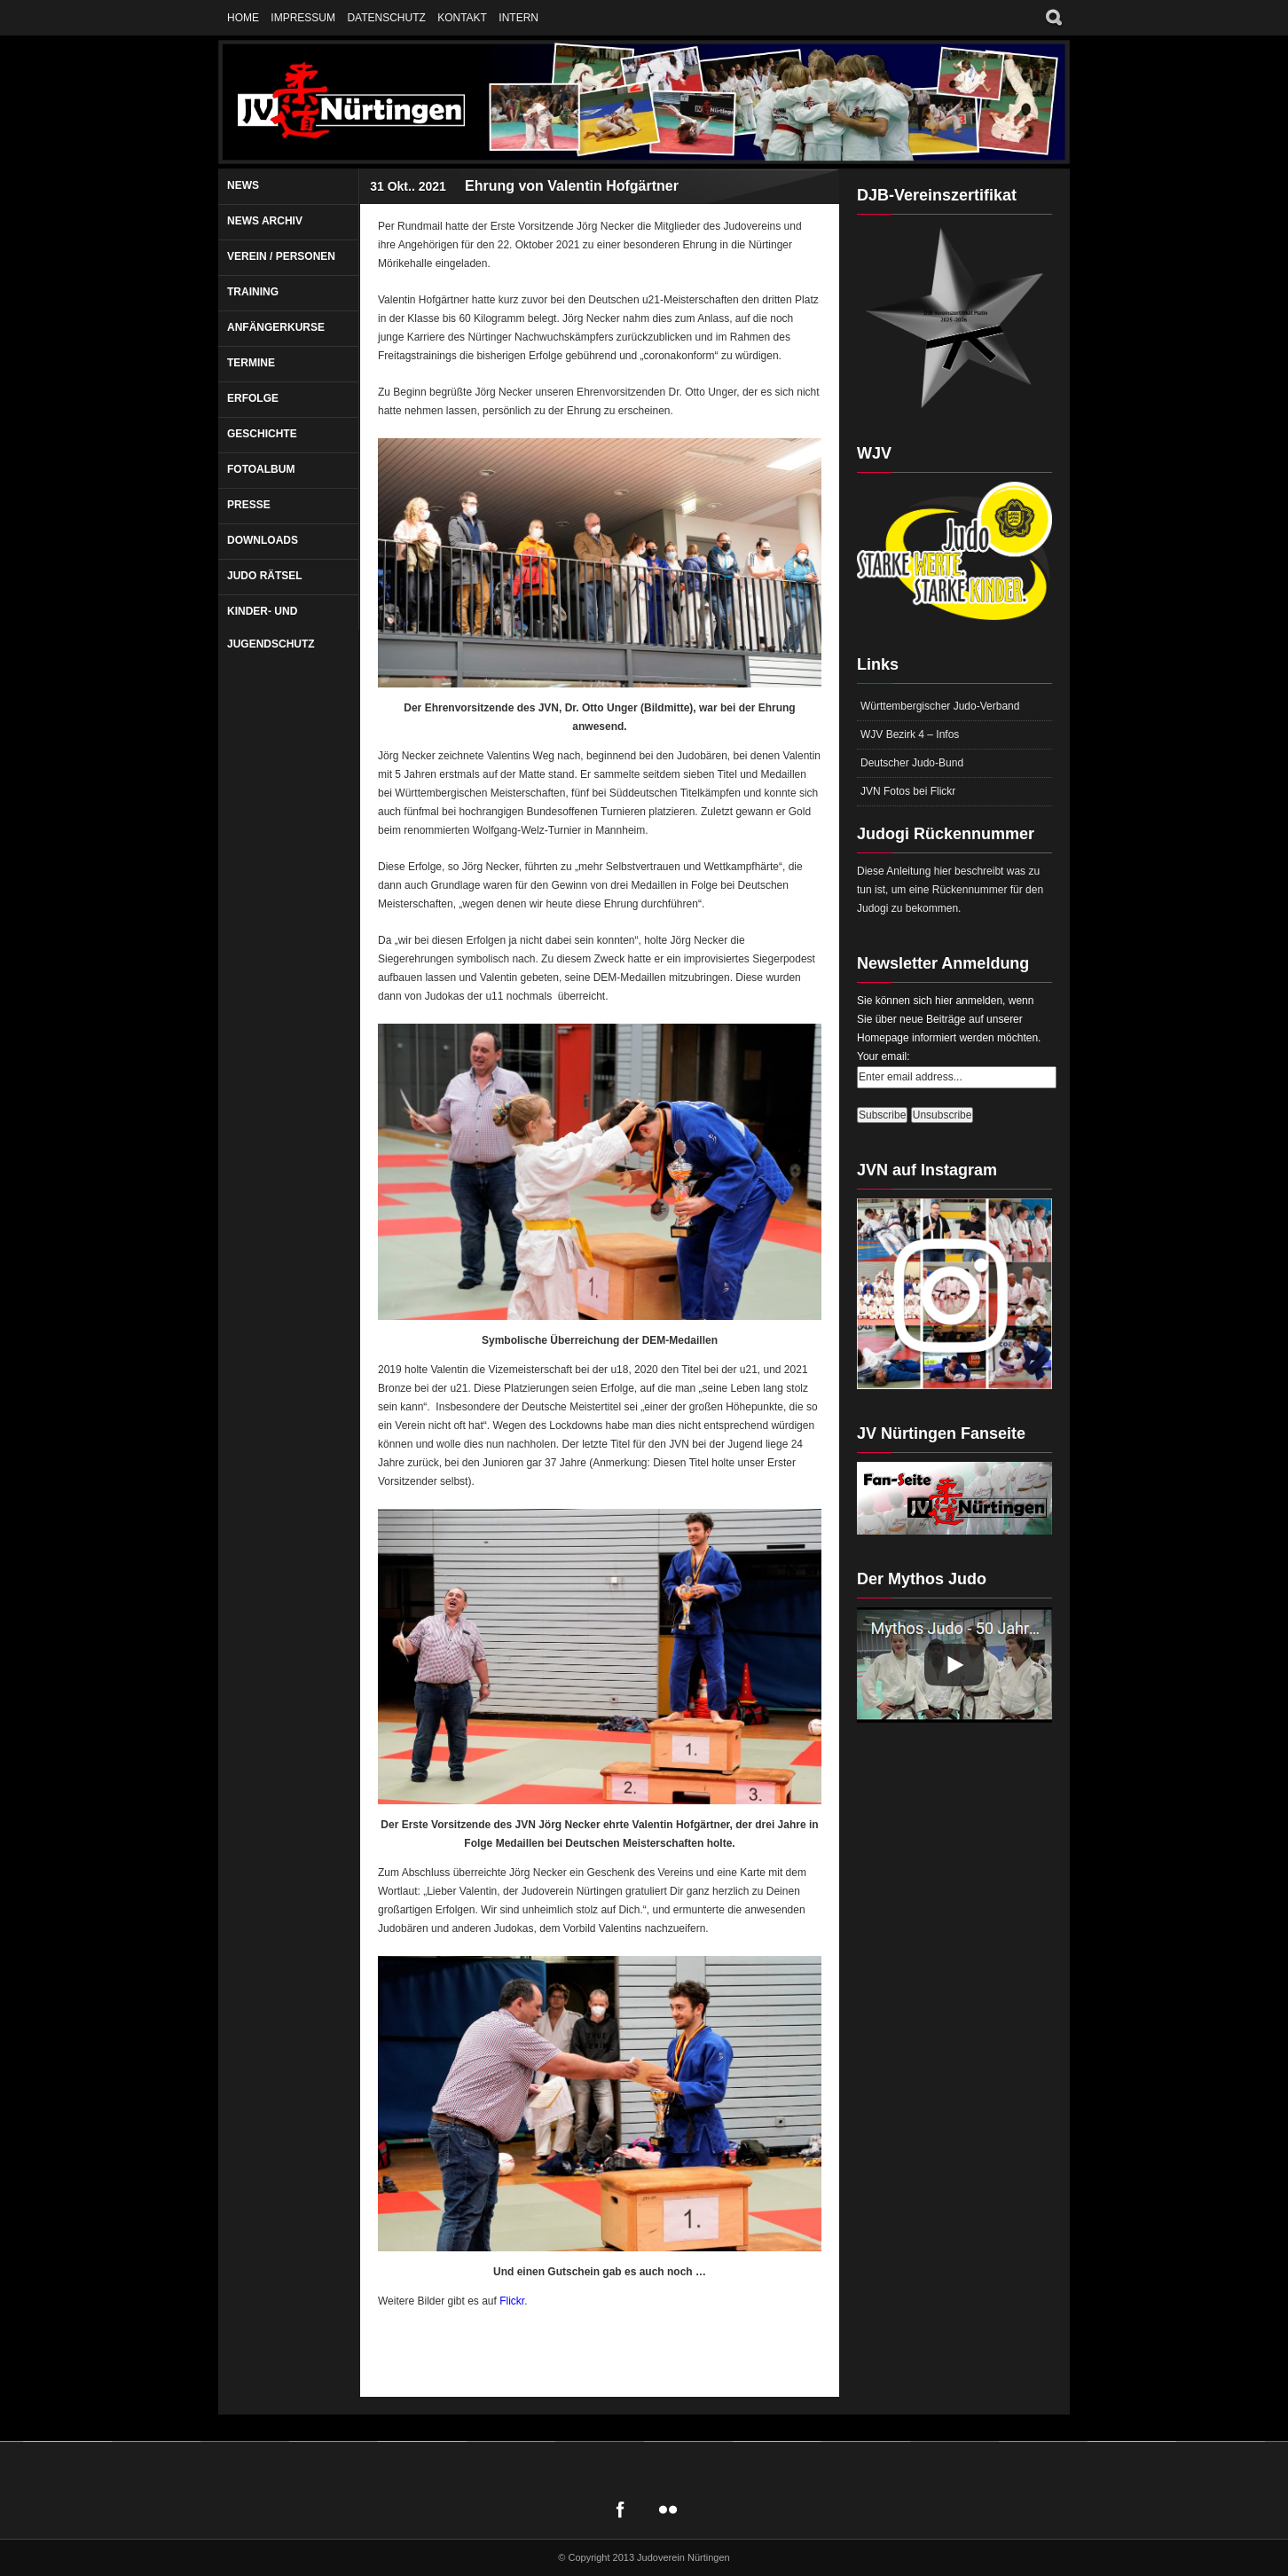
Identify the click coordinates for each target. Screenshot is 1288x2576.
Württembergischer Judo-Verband (939, 706)
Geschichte (262, 434)
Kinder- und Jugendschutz (271, 627)
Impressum (303, 18)
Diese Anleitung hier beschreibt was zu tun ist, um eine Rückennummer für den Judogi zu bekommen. (950, 890)
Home (243, 18)
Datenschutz (386, 18)
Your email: (883, 1056)
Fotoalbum (261, 469)
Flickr (511, 2301)
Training (253, 292)
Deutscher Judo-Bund (911, 763)
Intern (518, 18)
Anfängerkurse (276, 327)
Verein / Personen (281, 256)
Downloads (262, 540)
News (243, 185)
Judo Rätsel (264, 575)
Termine (251, 363)
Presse (249, 505)
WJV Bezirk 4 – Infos (909, 734)
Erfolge (253, 398)
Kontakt (462, 18)
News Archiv (264, 221)
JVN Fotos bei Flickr (907, 791)
